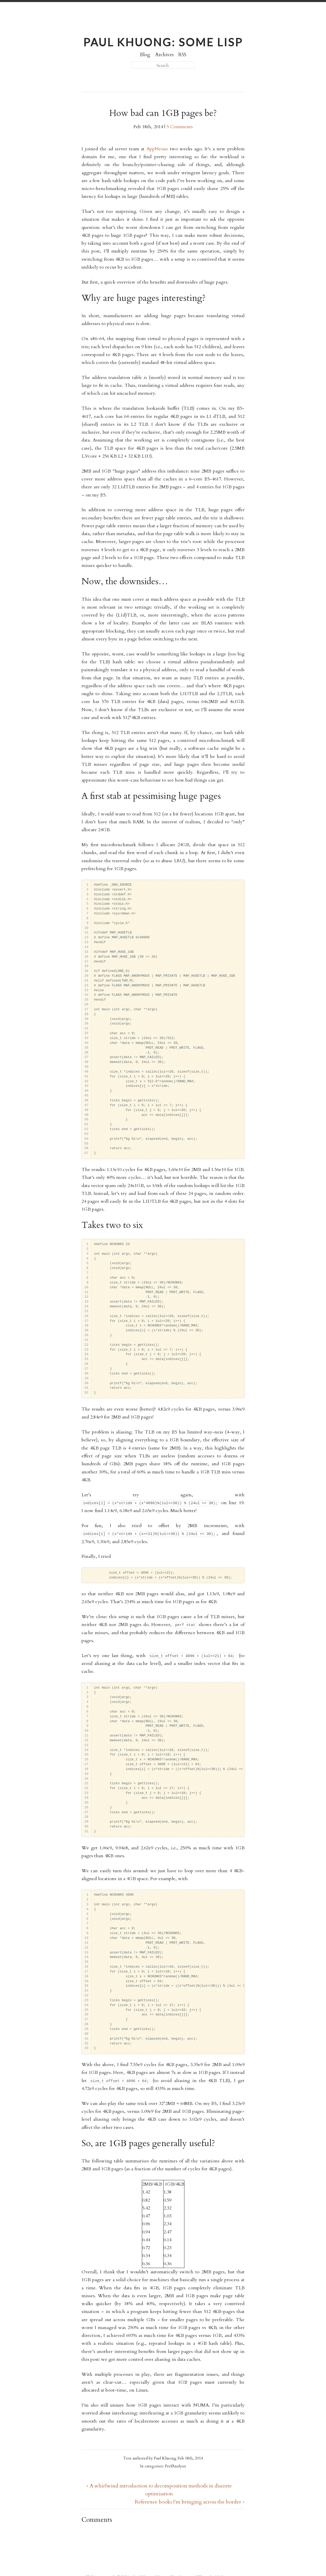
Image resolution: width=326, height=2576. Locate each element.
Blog (145, 54)
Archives (164, 54)
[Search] (163, 65)
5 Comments (180, 127)
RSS (182, 54)
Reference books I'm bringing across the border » (189, 2501)
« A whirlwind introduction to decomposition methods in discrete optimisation (159, 2489)
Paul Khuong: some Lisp (163, 42)
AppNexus (157, 149)
